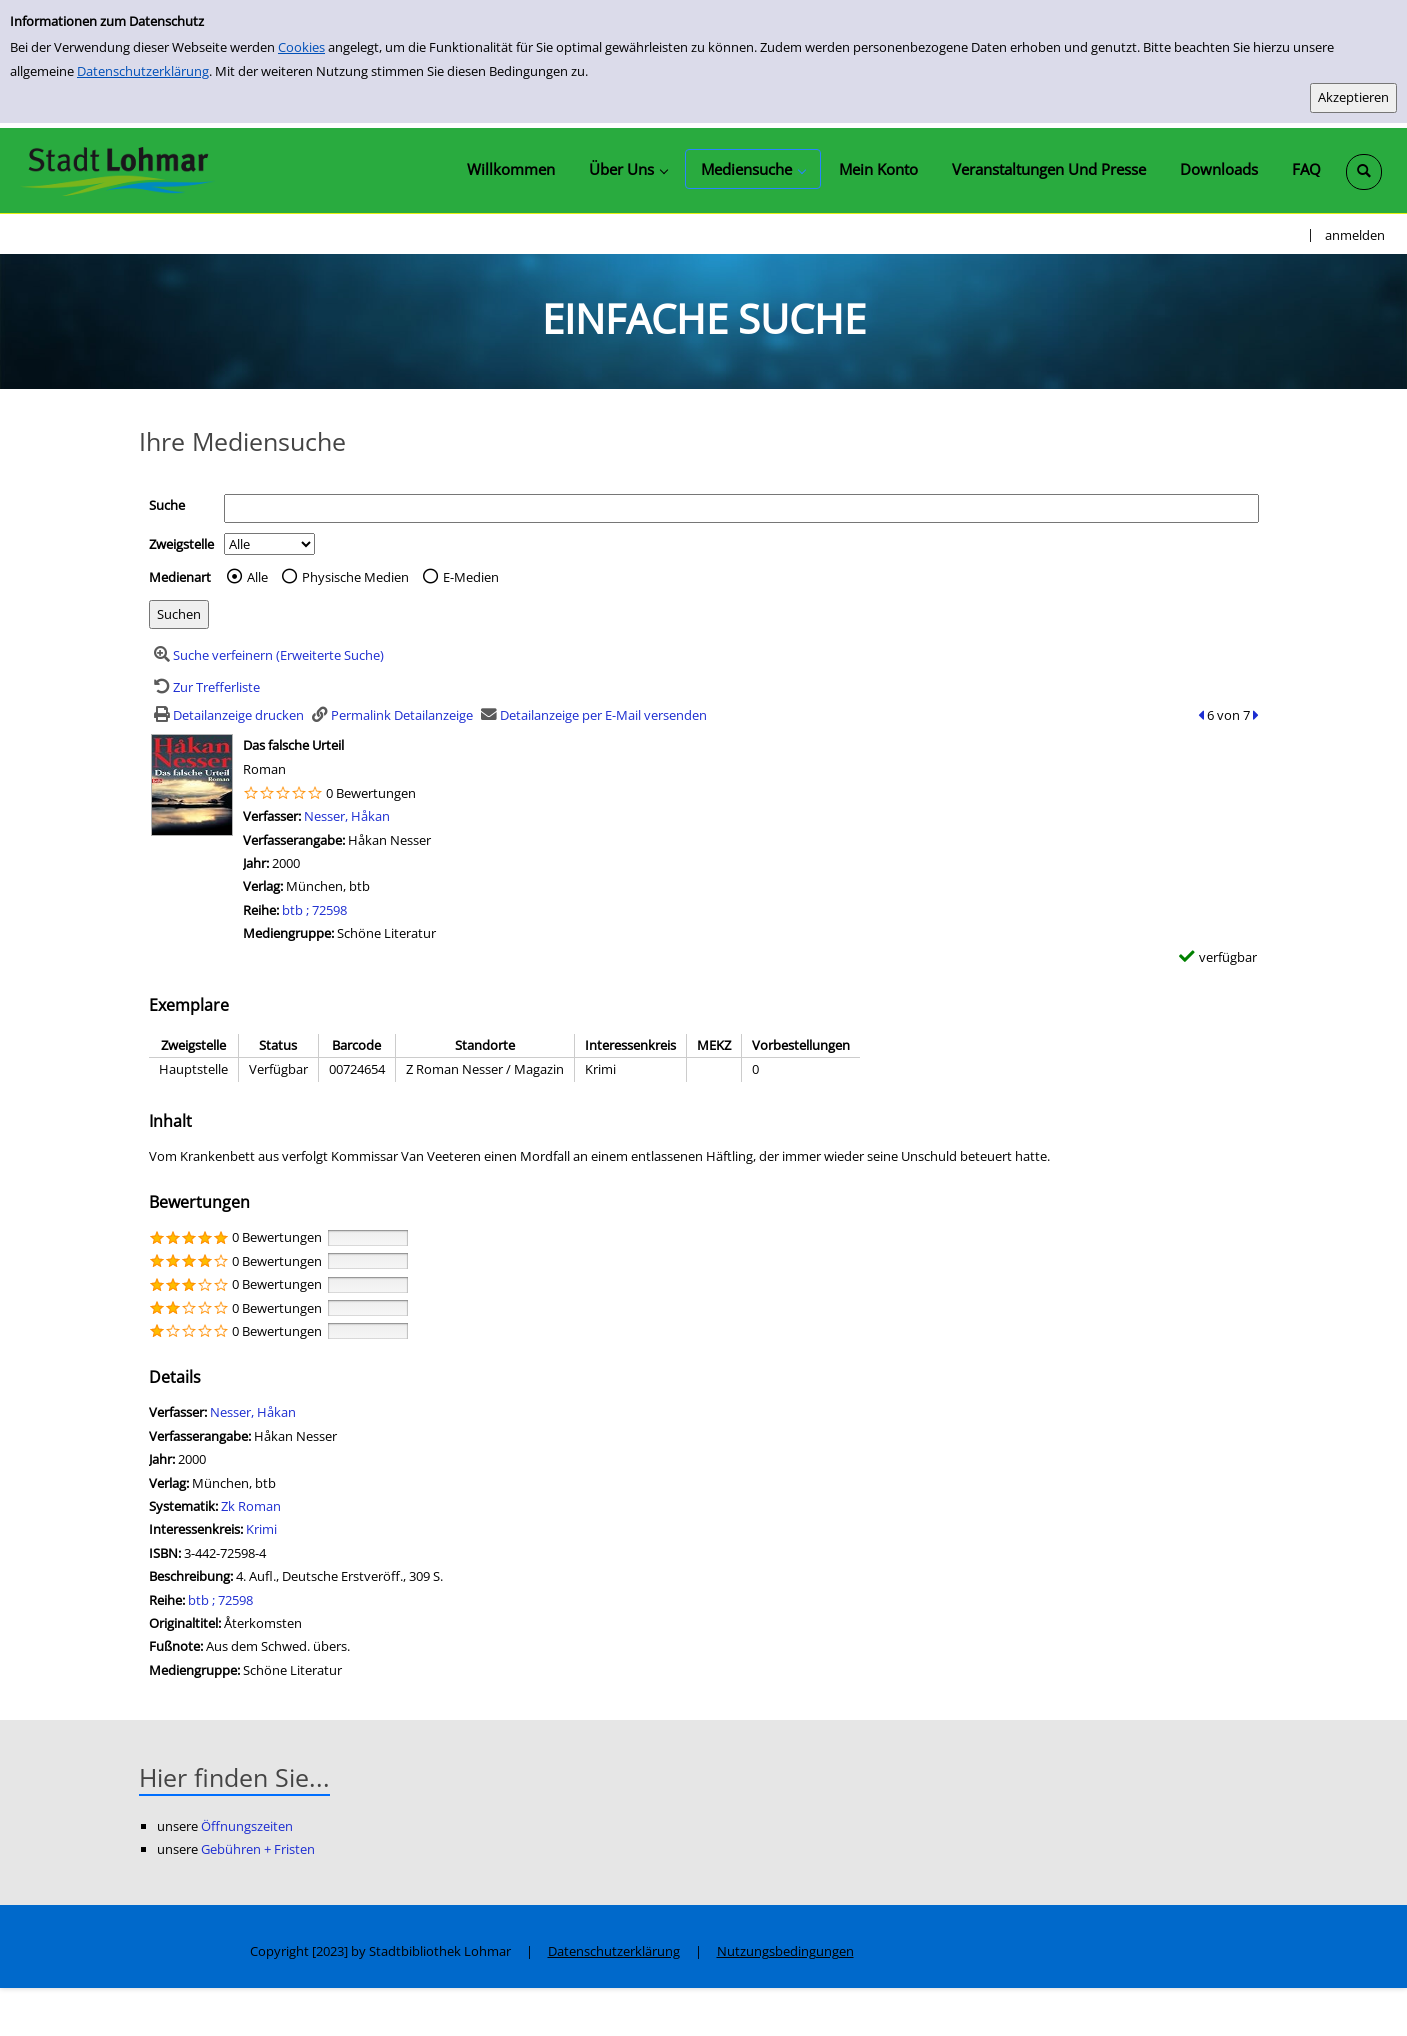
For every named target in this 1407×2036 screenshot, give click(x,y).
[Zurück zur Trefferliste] (204, 687)
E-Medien (471, 577)
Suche (167, 505)
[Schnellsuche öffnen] (1364, 172)
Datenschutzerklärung (143, 71)
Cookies (301, 47)
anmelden (1355, 235)
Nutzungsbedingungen (785, 1951)
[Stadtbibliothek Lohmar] (117, 170)
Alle (257, 577)
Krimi (261, 1529)
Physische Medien (355, 577)
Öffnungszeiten (247, 1826)
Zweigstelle (181, 544)
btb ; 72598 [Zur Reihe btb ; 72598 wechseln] (314, 910)
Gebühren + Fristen (258, 1849)
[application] (628, 169)
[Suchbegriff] (741, 508)
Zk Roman (251, 1506)
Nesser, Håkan (347, 816)
